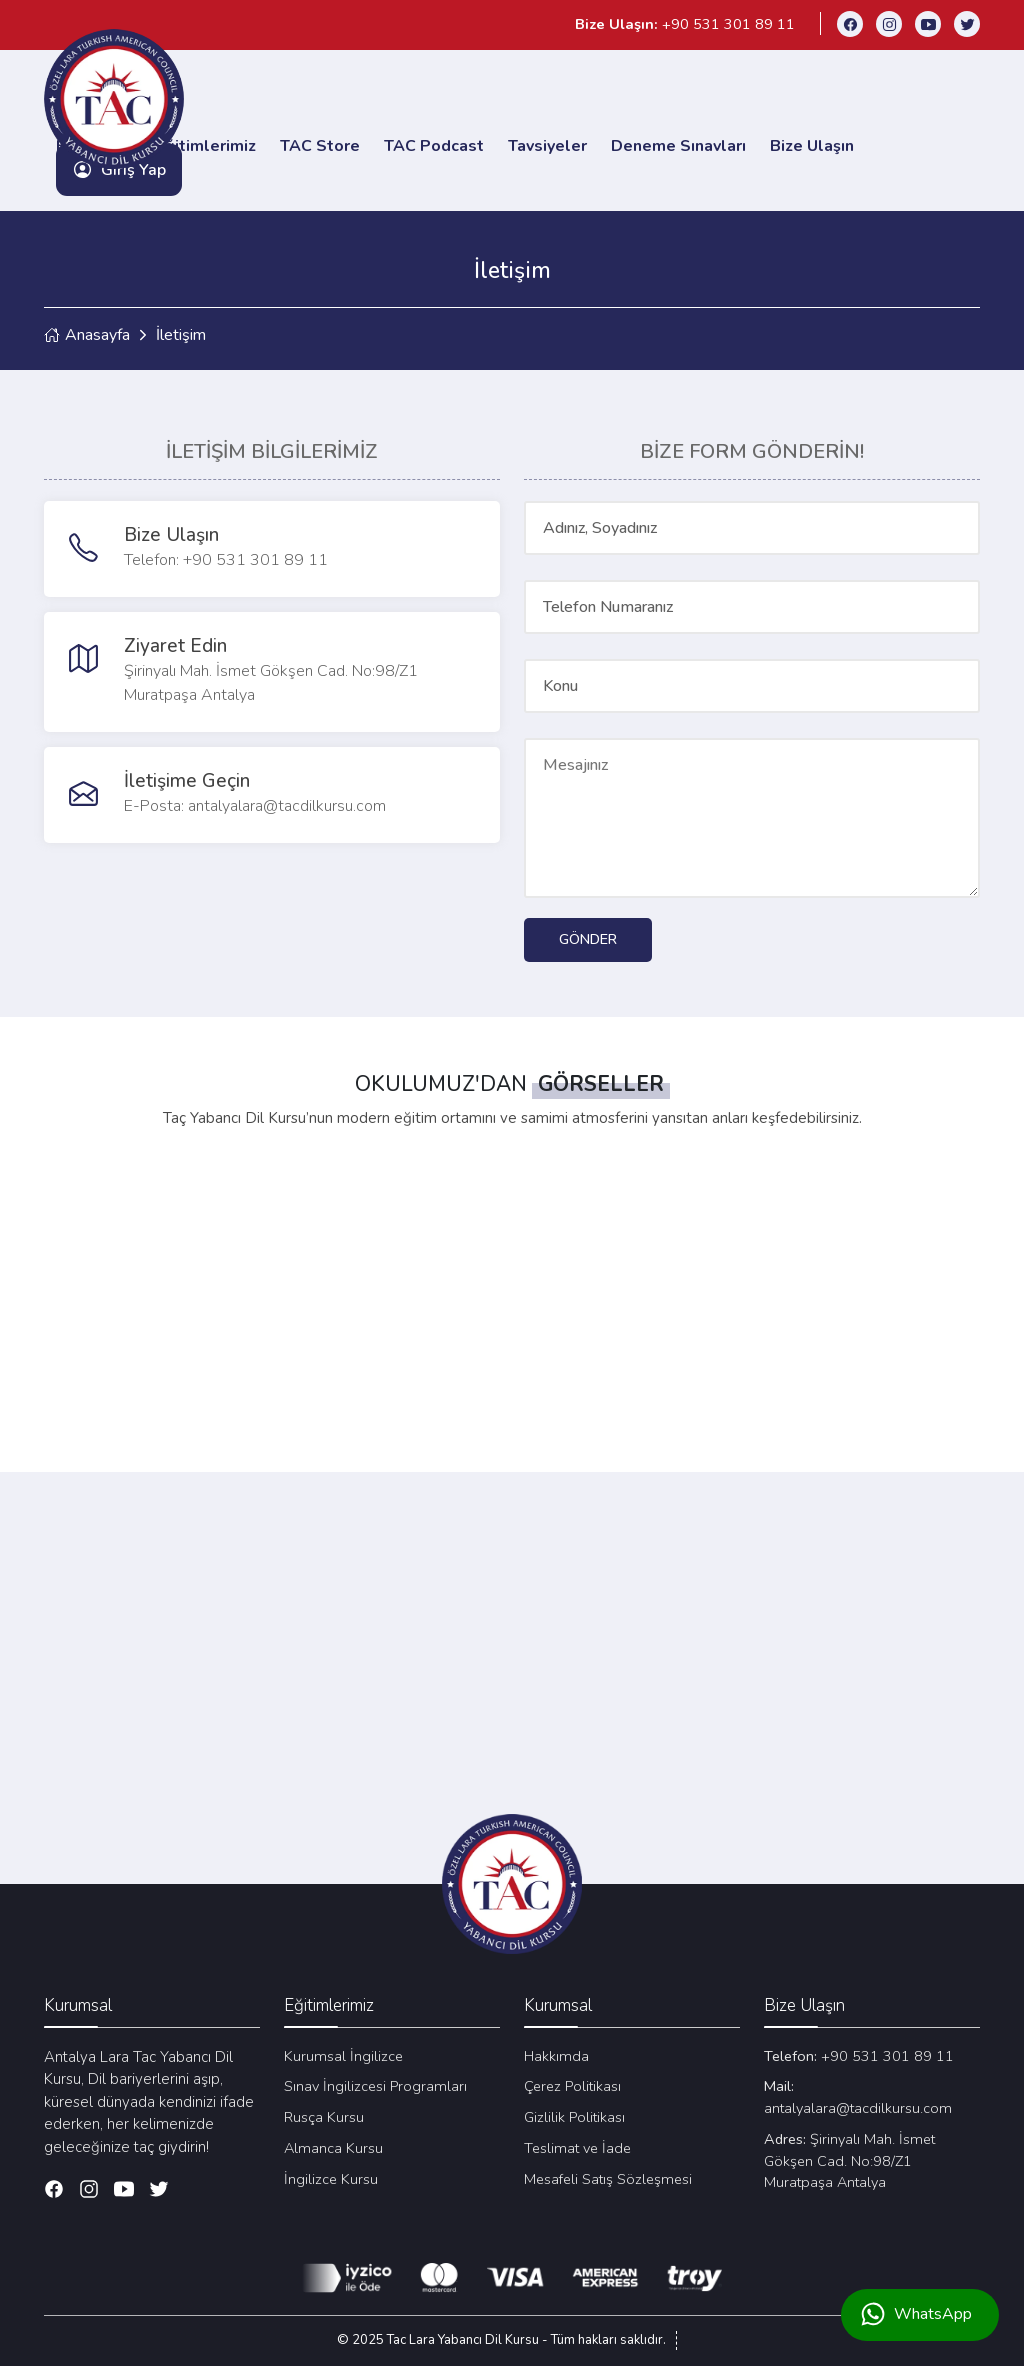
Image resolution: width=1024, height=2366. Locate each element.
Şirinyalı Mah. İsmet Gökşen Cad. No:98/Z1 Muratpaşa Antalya (849, 2160)
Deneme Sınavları (678, 145)
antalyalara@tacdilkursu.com (858, 2096)
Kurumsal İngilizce (343, 2055)
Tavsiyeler (547, 145)
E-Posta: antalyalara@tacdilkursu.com (255, 805)
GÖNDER (588, 938)
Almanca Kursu (333, 2147)
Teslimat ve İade (577, 2147)
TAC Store (320, 145)
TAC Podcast (434, 145)
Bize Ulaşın (812, 145)
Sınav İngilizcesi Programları (375, 2085)
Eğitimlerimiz (206, 145)
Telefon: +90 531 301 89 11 (226, 559)
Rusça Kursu (324, 2116)
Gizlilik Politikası (574, 2116)
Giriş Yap (119, 169)
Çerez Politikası (572, 2085)
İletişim (181, 334)
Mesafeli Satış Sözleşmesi (608, 2178)
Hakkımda (556, 2055)
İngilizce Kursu (331, 2178)
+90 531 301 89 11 (859, 2055)
